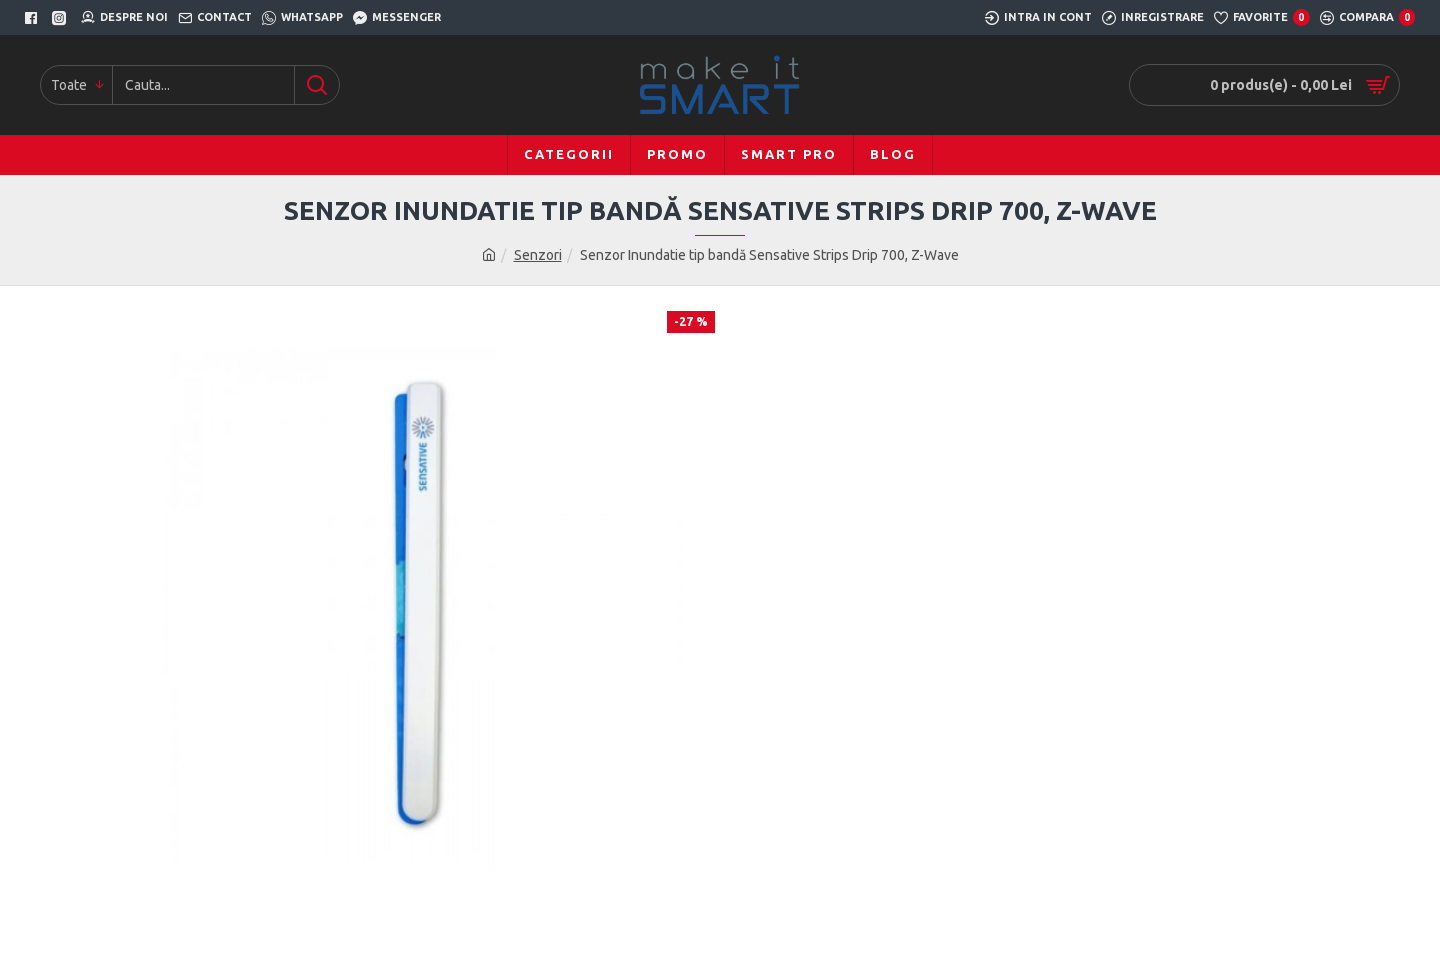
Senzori (538, 255)
